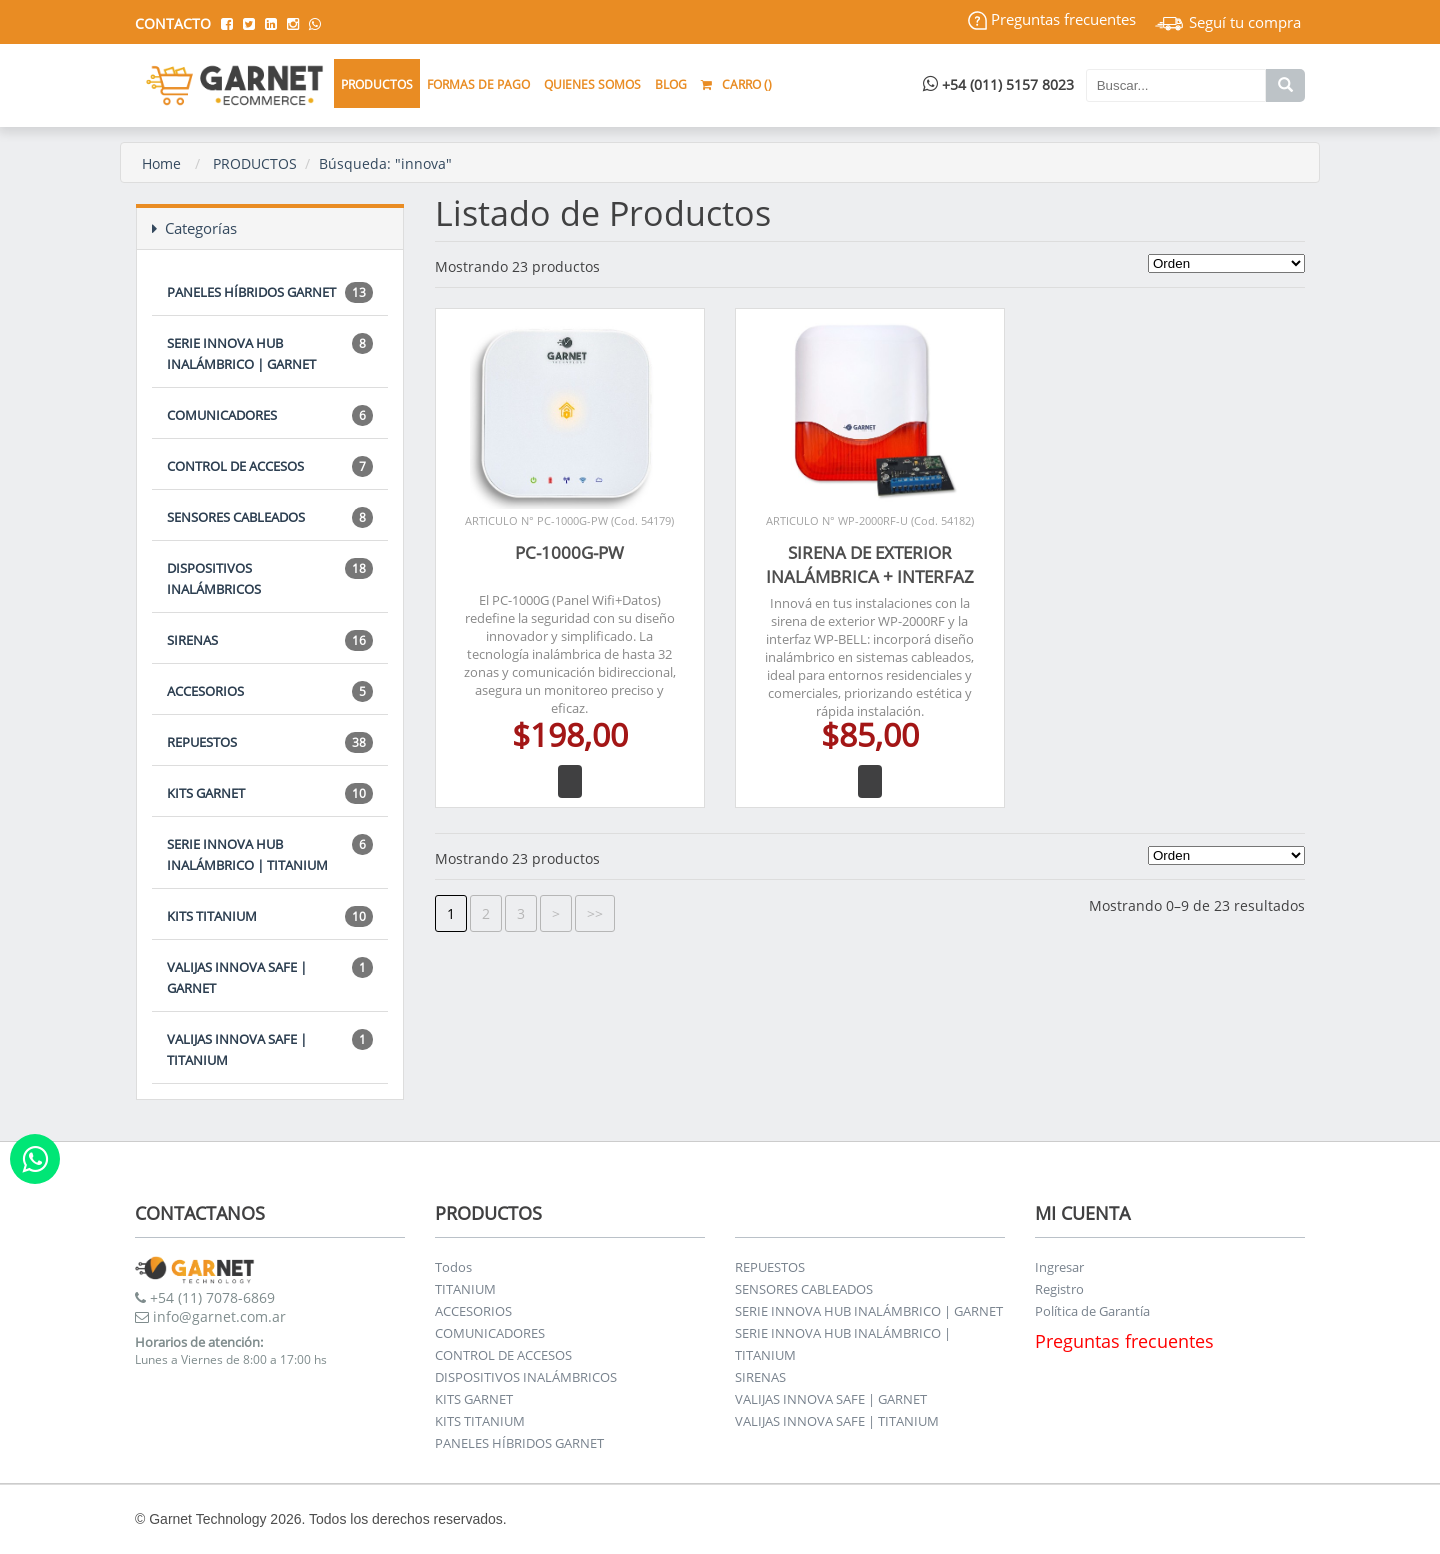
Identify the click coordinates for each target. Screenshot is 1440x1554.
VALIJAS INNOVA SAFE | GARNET (270, 977)
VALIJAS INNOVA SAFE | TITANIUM (270, 1049)
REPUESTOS (270, 742)
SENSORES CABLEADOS (270, 517)
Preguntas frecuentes (1052, 19)
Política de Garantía (1092, 1311)
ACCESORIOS (270, 691)
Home (161, 163)
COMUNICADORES (270, 415)
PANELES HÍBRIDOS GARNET (270, 292)
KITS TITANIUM (270, 916)
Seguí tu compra (1228, 22)
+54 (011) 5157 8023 (998, 84)
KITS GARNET (270, 793)
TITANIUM (465, 1289)
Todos (453, 1267)
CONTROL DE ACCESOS (270, 466)
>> (595, 913)
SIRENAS (270, 640)
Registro (1059, 1289)
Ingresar (1059, 1267)
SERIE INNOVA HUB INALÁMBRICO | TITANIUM (270, 854)
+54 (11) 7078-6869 (205, 1297)
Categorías (194, 228)
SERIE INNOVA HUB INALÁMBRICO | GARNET (270, 353)
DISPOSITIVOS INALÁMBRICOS (270, 578)
